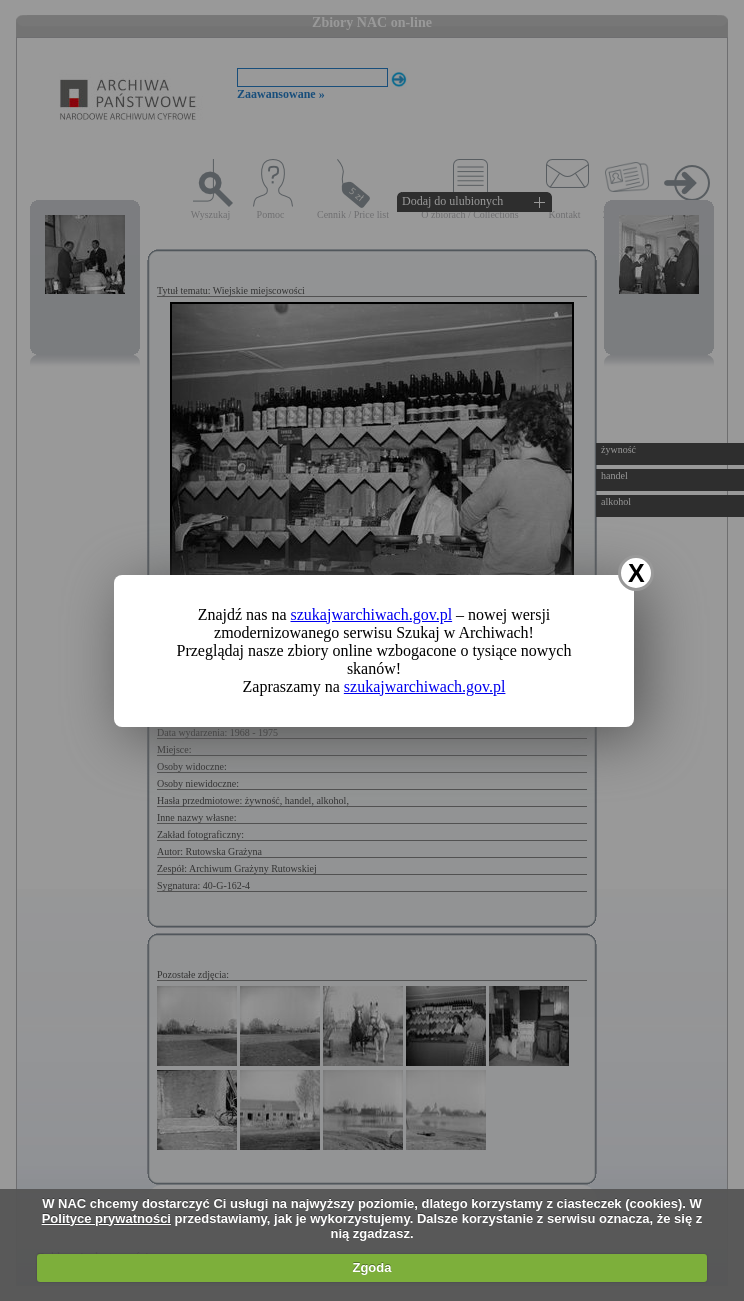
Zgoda (371, 1267)
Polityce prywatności (106, 1218)
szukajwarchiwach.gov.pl (372, 614)
